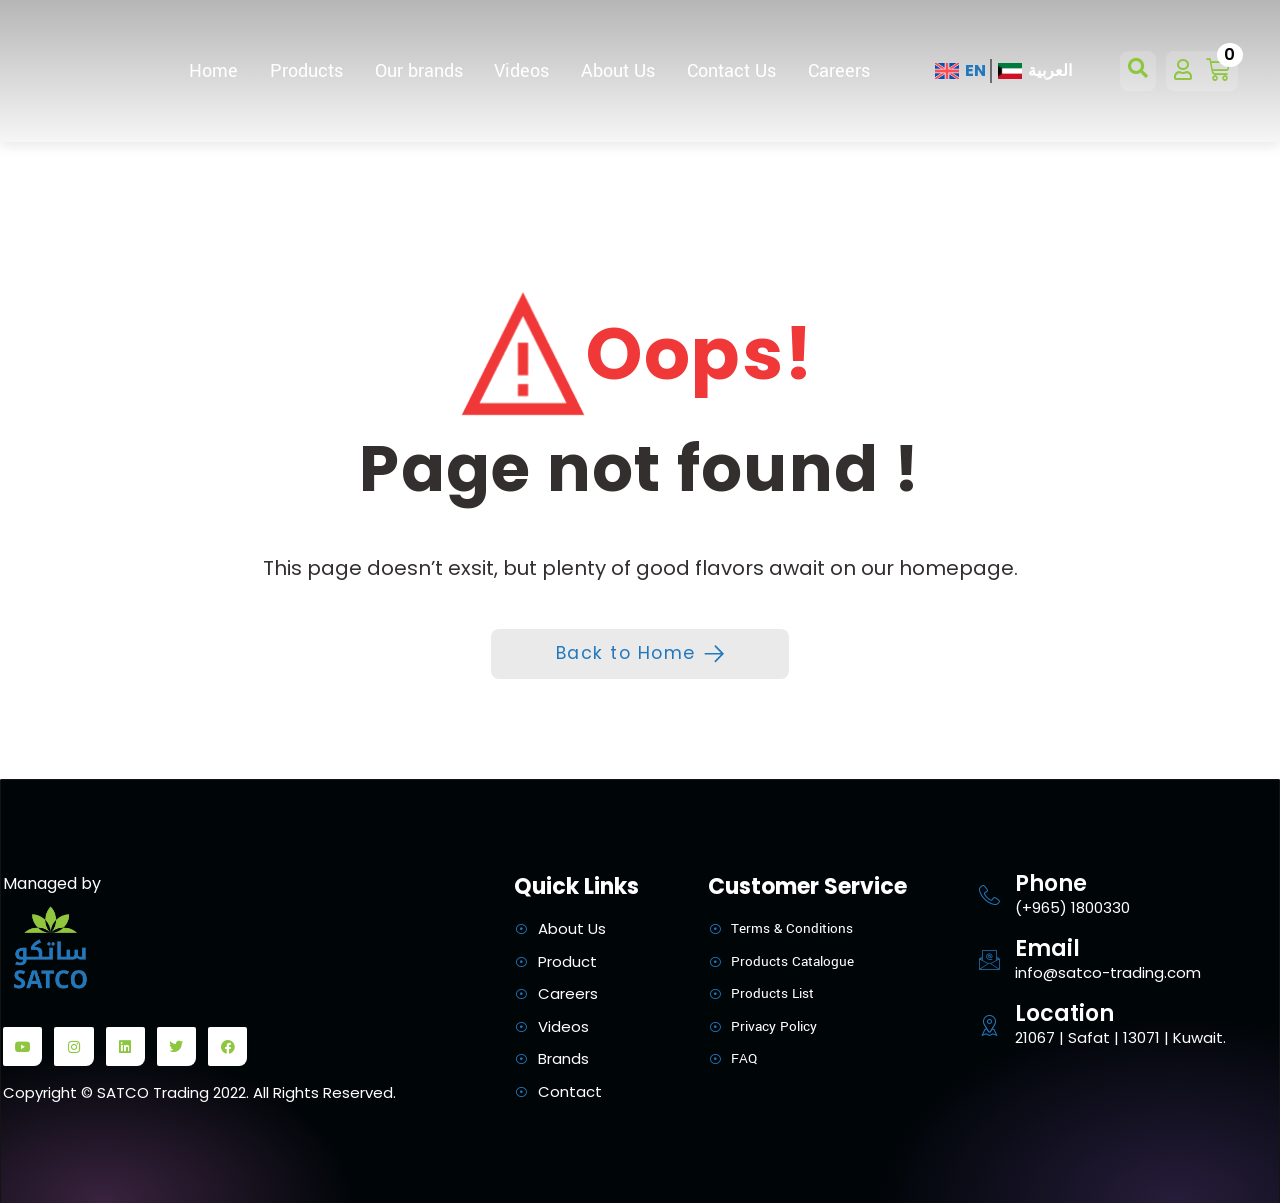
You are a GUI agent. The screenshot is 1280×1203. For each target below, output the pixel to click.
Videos (521, 71)
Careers (839, 71)
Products (306, 71)
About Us (618, 71)
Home (213, 71)
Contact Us (731, 71)
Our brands (419, 71)
